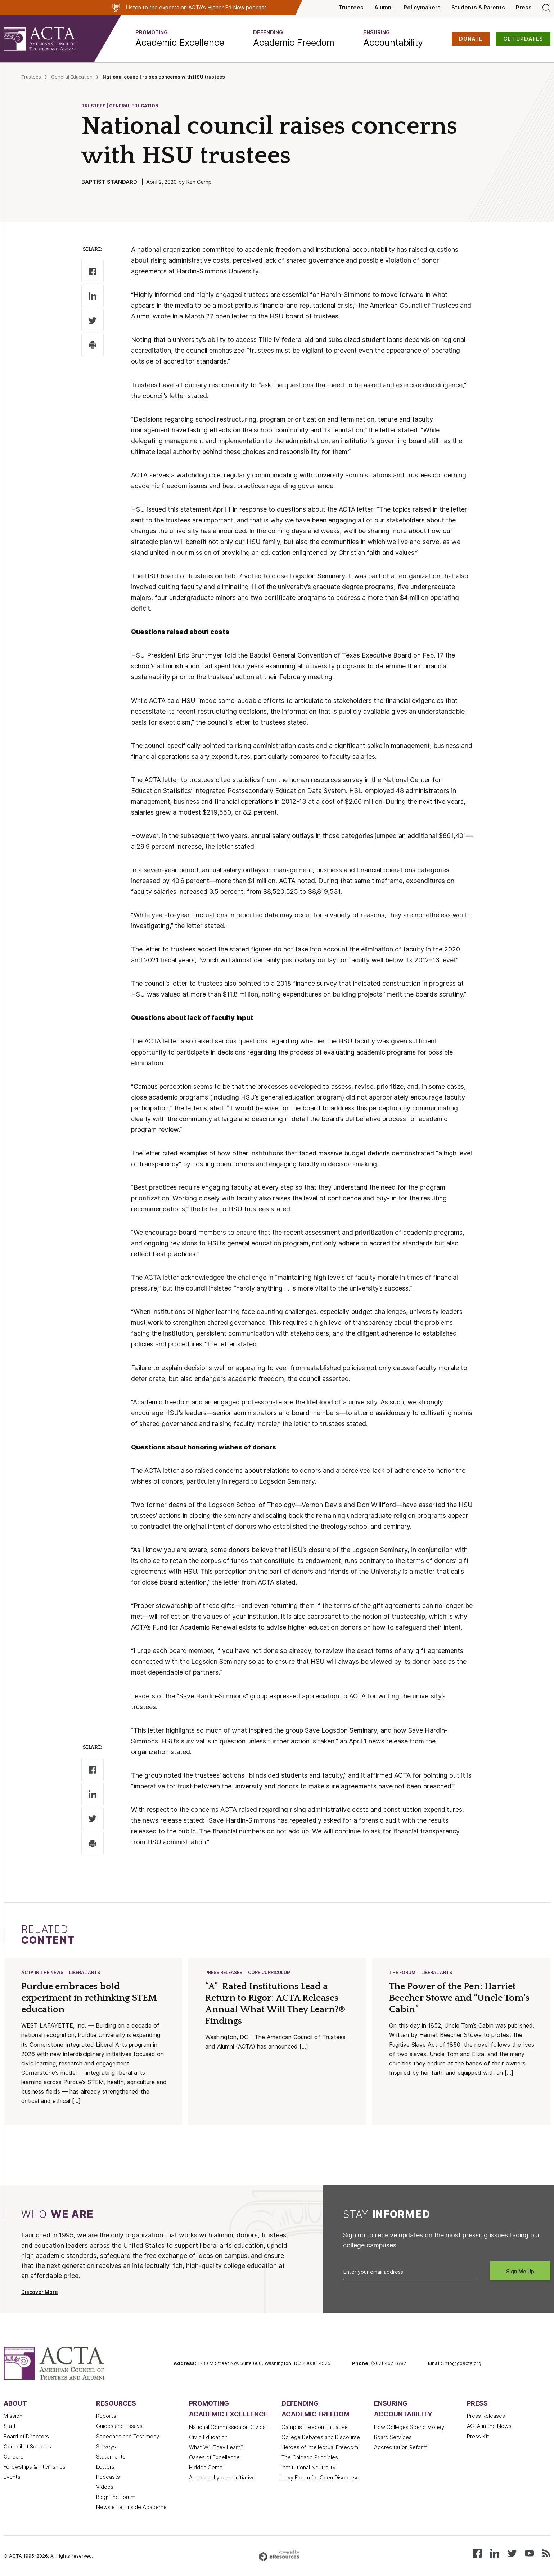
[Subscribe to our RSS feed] (546, 2553)
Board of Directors (26, 2436)
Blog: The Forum (115, 2497)
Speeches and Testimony (127, 2436)
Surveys (106, 2446)
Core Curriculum (269, 1972)
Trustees (351, 7)
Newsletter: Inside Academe (131, 2507)
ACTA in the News (42, 1972)
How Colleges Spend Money (409, 2427)
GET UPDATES (523, 39)
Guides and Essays (119, 2426)
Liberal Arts (84, 1972)
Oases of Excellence (214, 2457)
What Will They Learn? (216, 2447)
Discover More (39, 2292)
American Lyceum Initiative (222, 2477)
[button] (179, 39)
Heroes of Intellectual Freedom (319, 2447)
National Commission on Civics (227, 2427)
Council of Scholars (27, 2446)
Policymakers (422, 7)
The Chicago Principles (309, 2457)
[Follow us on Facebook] (477, 2553)
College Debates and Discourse (320, 2437)
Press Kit (478, 2436)
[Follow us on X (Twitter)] (512, 2553)
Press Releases (223, 1972)
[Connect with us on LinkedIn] (494, 2553)
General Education (72, 77)
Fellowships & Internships (35, 2467)
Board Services (393, 2437)
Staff (9, 2426)
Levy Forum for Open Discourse (320, 2477)
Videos (104, 2487)
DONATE (470, 39)
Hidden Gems (205, 2467)
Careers (13, 2457)
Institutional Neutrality (308, 2467)
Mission (13, 2416)
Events (12, 2477)
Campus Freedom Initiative (314, 2427)
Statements (111, 2457)
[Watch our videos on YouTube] (529, 2553)
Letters (105, 2467)
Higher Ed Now (225, 7)
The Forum (402, 1972)
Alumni (383, 7)
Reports (106, 2416)
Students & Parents (478, 7)
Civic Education (208, 2437)
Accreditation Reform (400, 2447)
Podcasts (108, 2477)
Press (524, 7)
